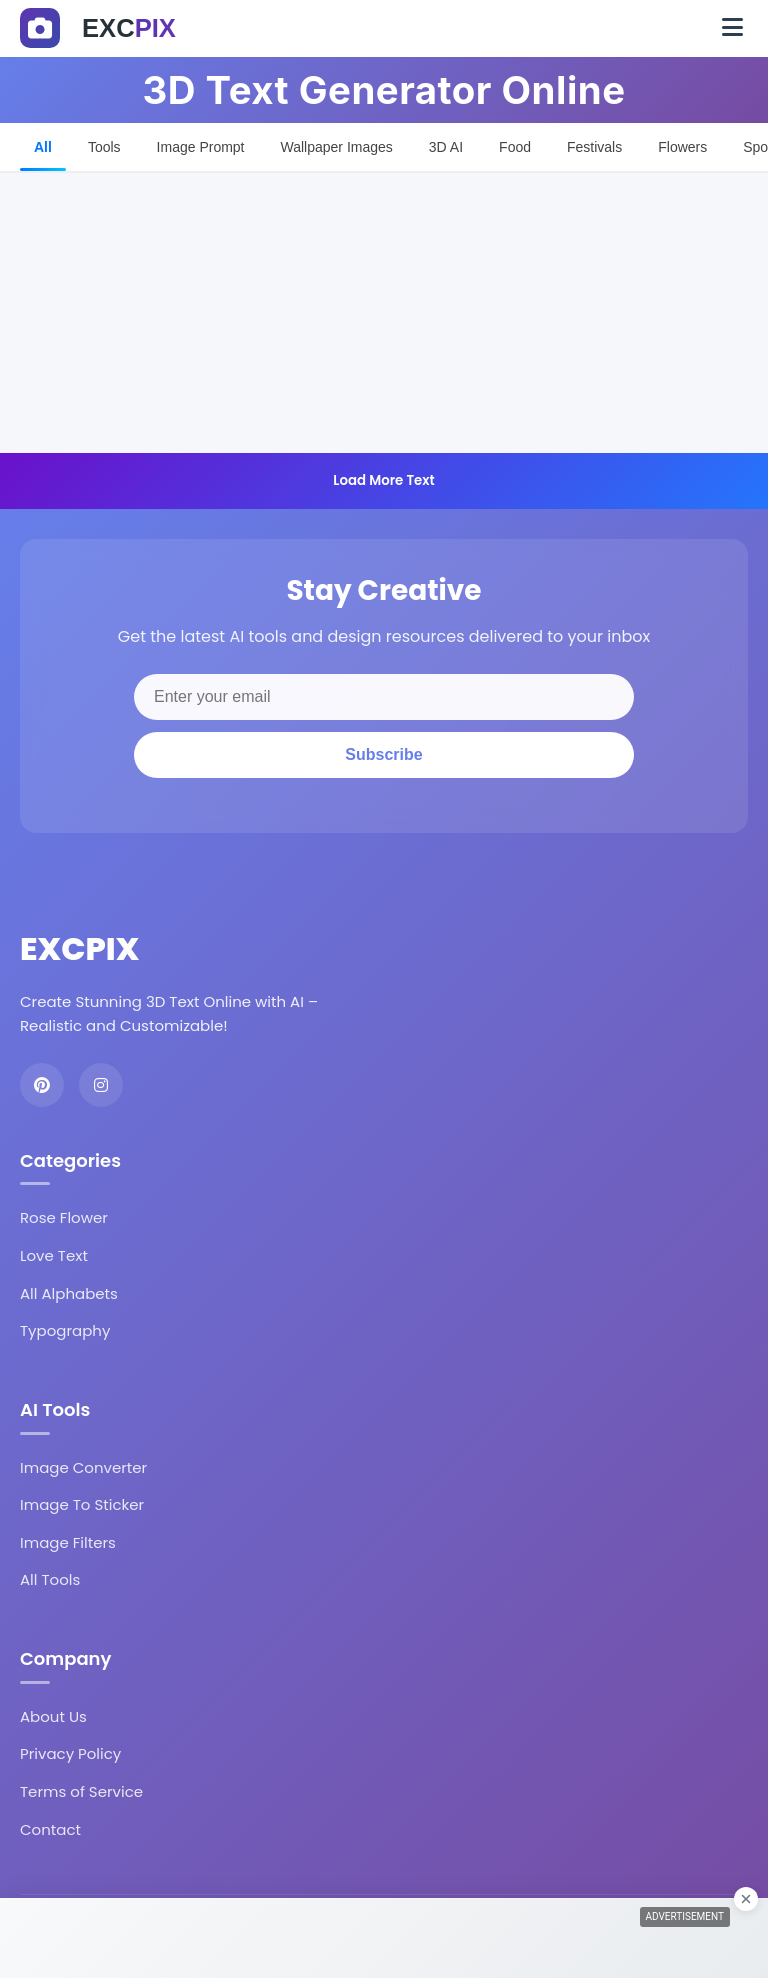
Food (515, 147)
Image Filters (68, 1542)
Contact (50, 1829)
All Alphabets (69, 1293)
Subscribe (383, 754)
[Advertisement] (384, 313)
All (43, 147)
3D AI (446, 147)
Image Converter (83, 1467)
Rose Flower (64, 1217)
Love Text (54, 1255)
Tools (104, 147)
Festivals (594, 147)
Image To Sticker (82, 1504)
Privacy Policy (70, 1753)
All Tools (50, 1579)
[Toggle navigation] (732, 28)
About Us (53, 1716)
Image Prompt (201, 147)
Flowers (682, 147)
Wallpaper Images (337, 147)
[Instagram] (101, 1085)
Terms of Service (81, 1791)
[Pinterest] (42, 1085)
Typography (65, 1330)
